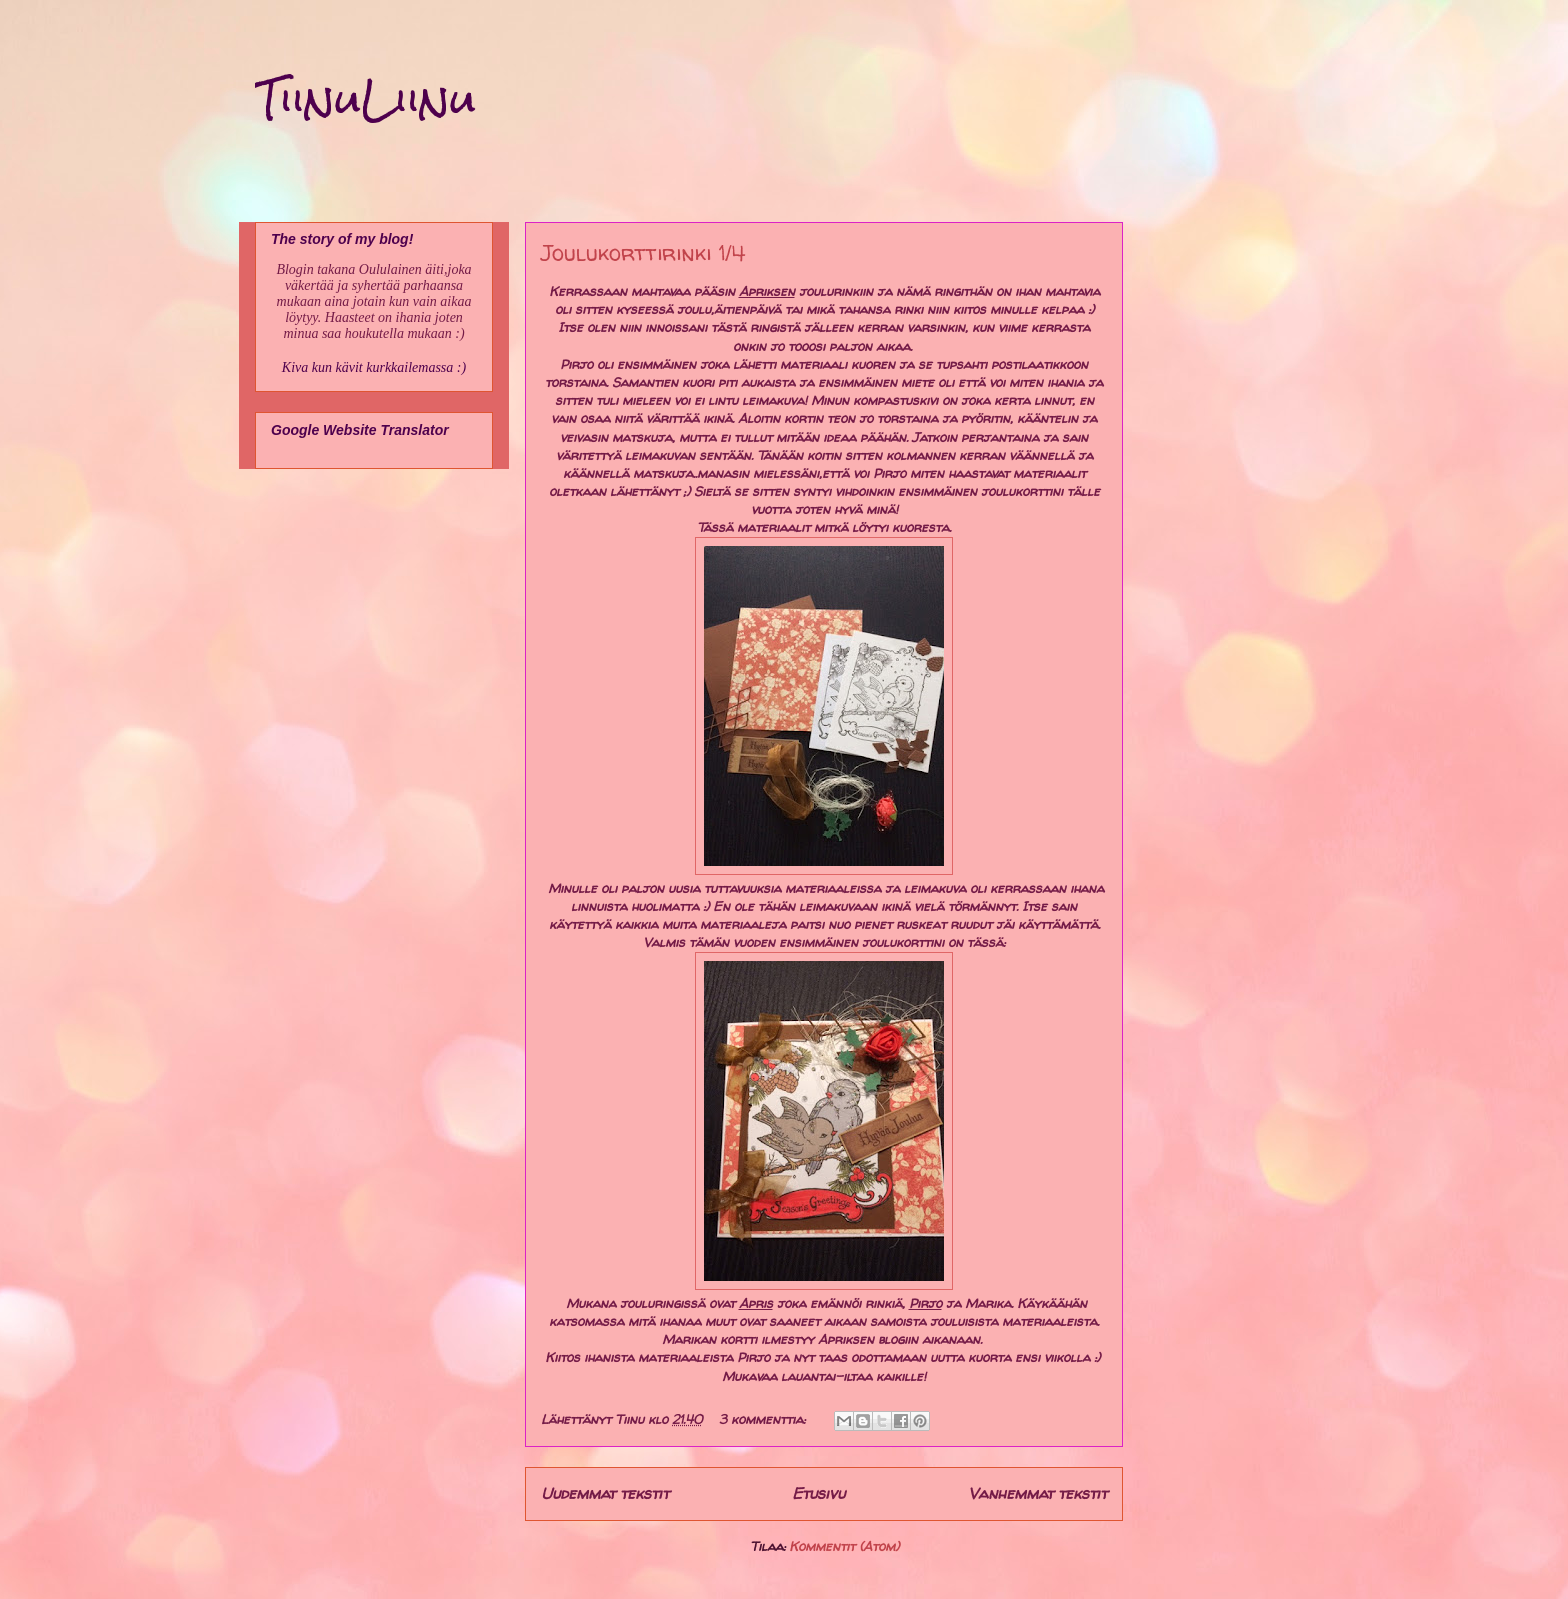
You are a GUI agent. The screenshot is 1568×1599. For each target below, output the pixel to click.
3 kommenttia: (764, 1419)
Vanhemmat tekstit (1037, 1493)
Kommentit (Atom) (844, 1546)
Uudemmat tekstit (605, 1493)
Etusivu (818, 1493)
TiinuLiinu (365, 99)
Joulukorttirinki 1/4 (643, 253)
